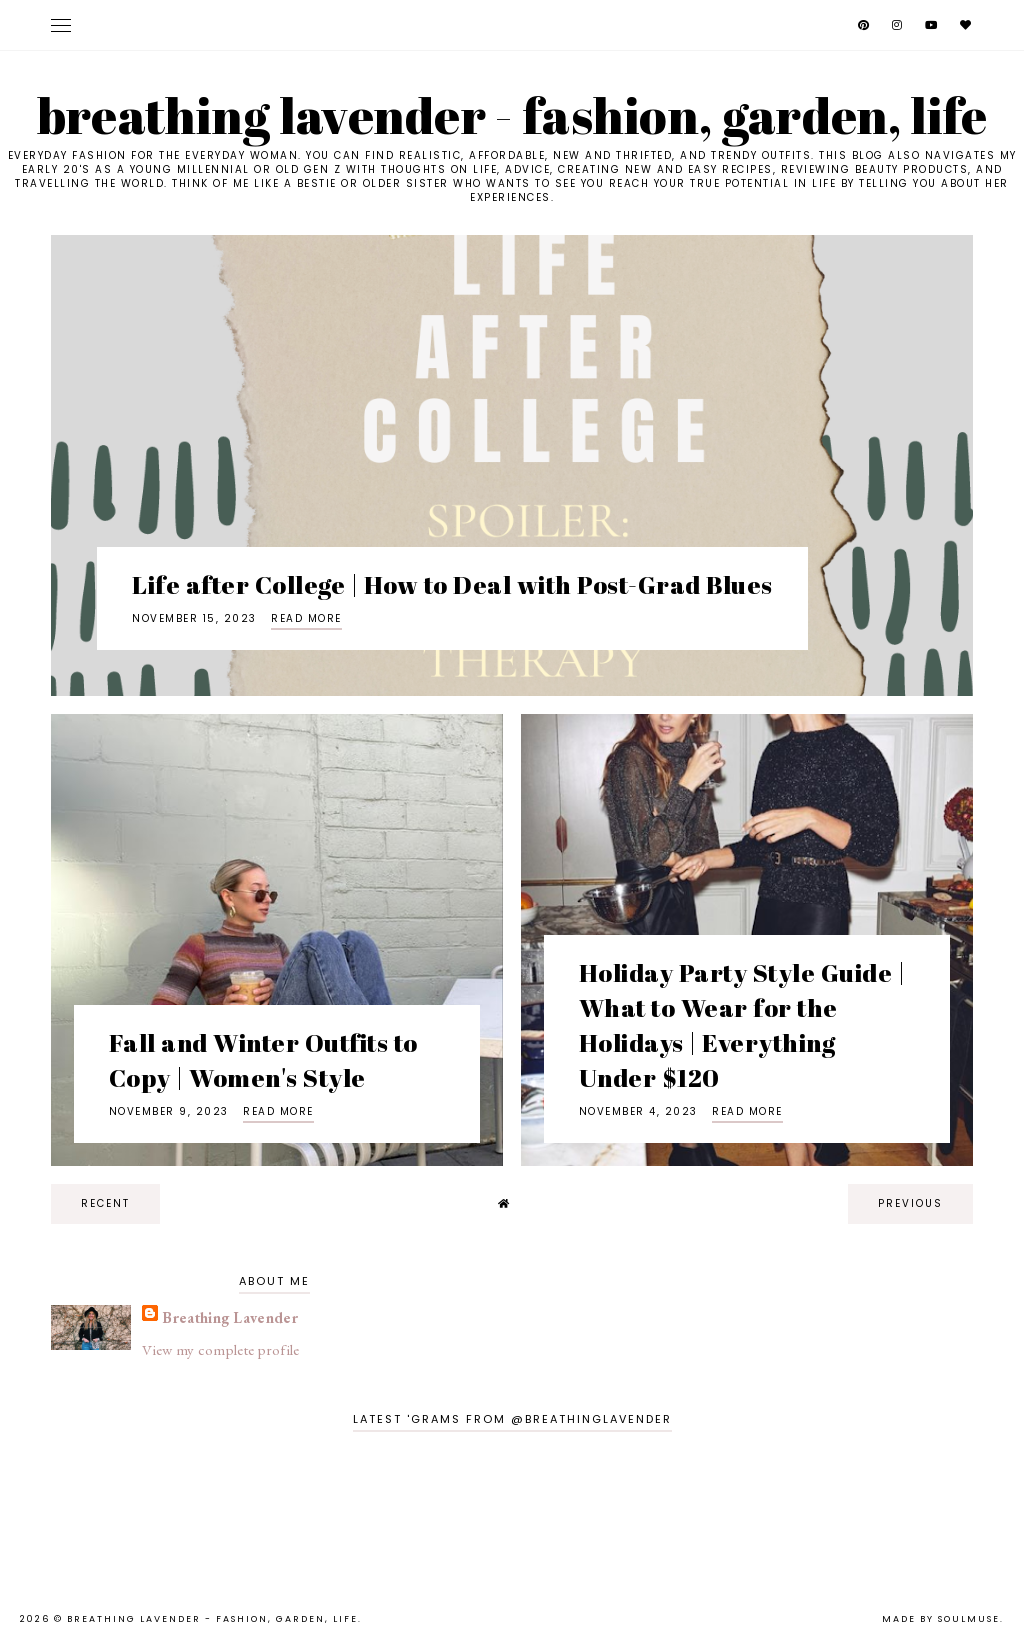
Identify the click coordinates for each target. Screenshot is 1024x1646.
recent (105, 1203)
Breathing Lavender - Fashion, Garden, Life (512, 115)
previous (910, 1203)
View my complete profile (220, 1349)
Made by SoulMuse (941, 1619)
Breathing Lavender (229, 1317)
